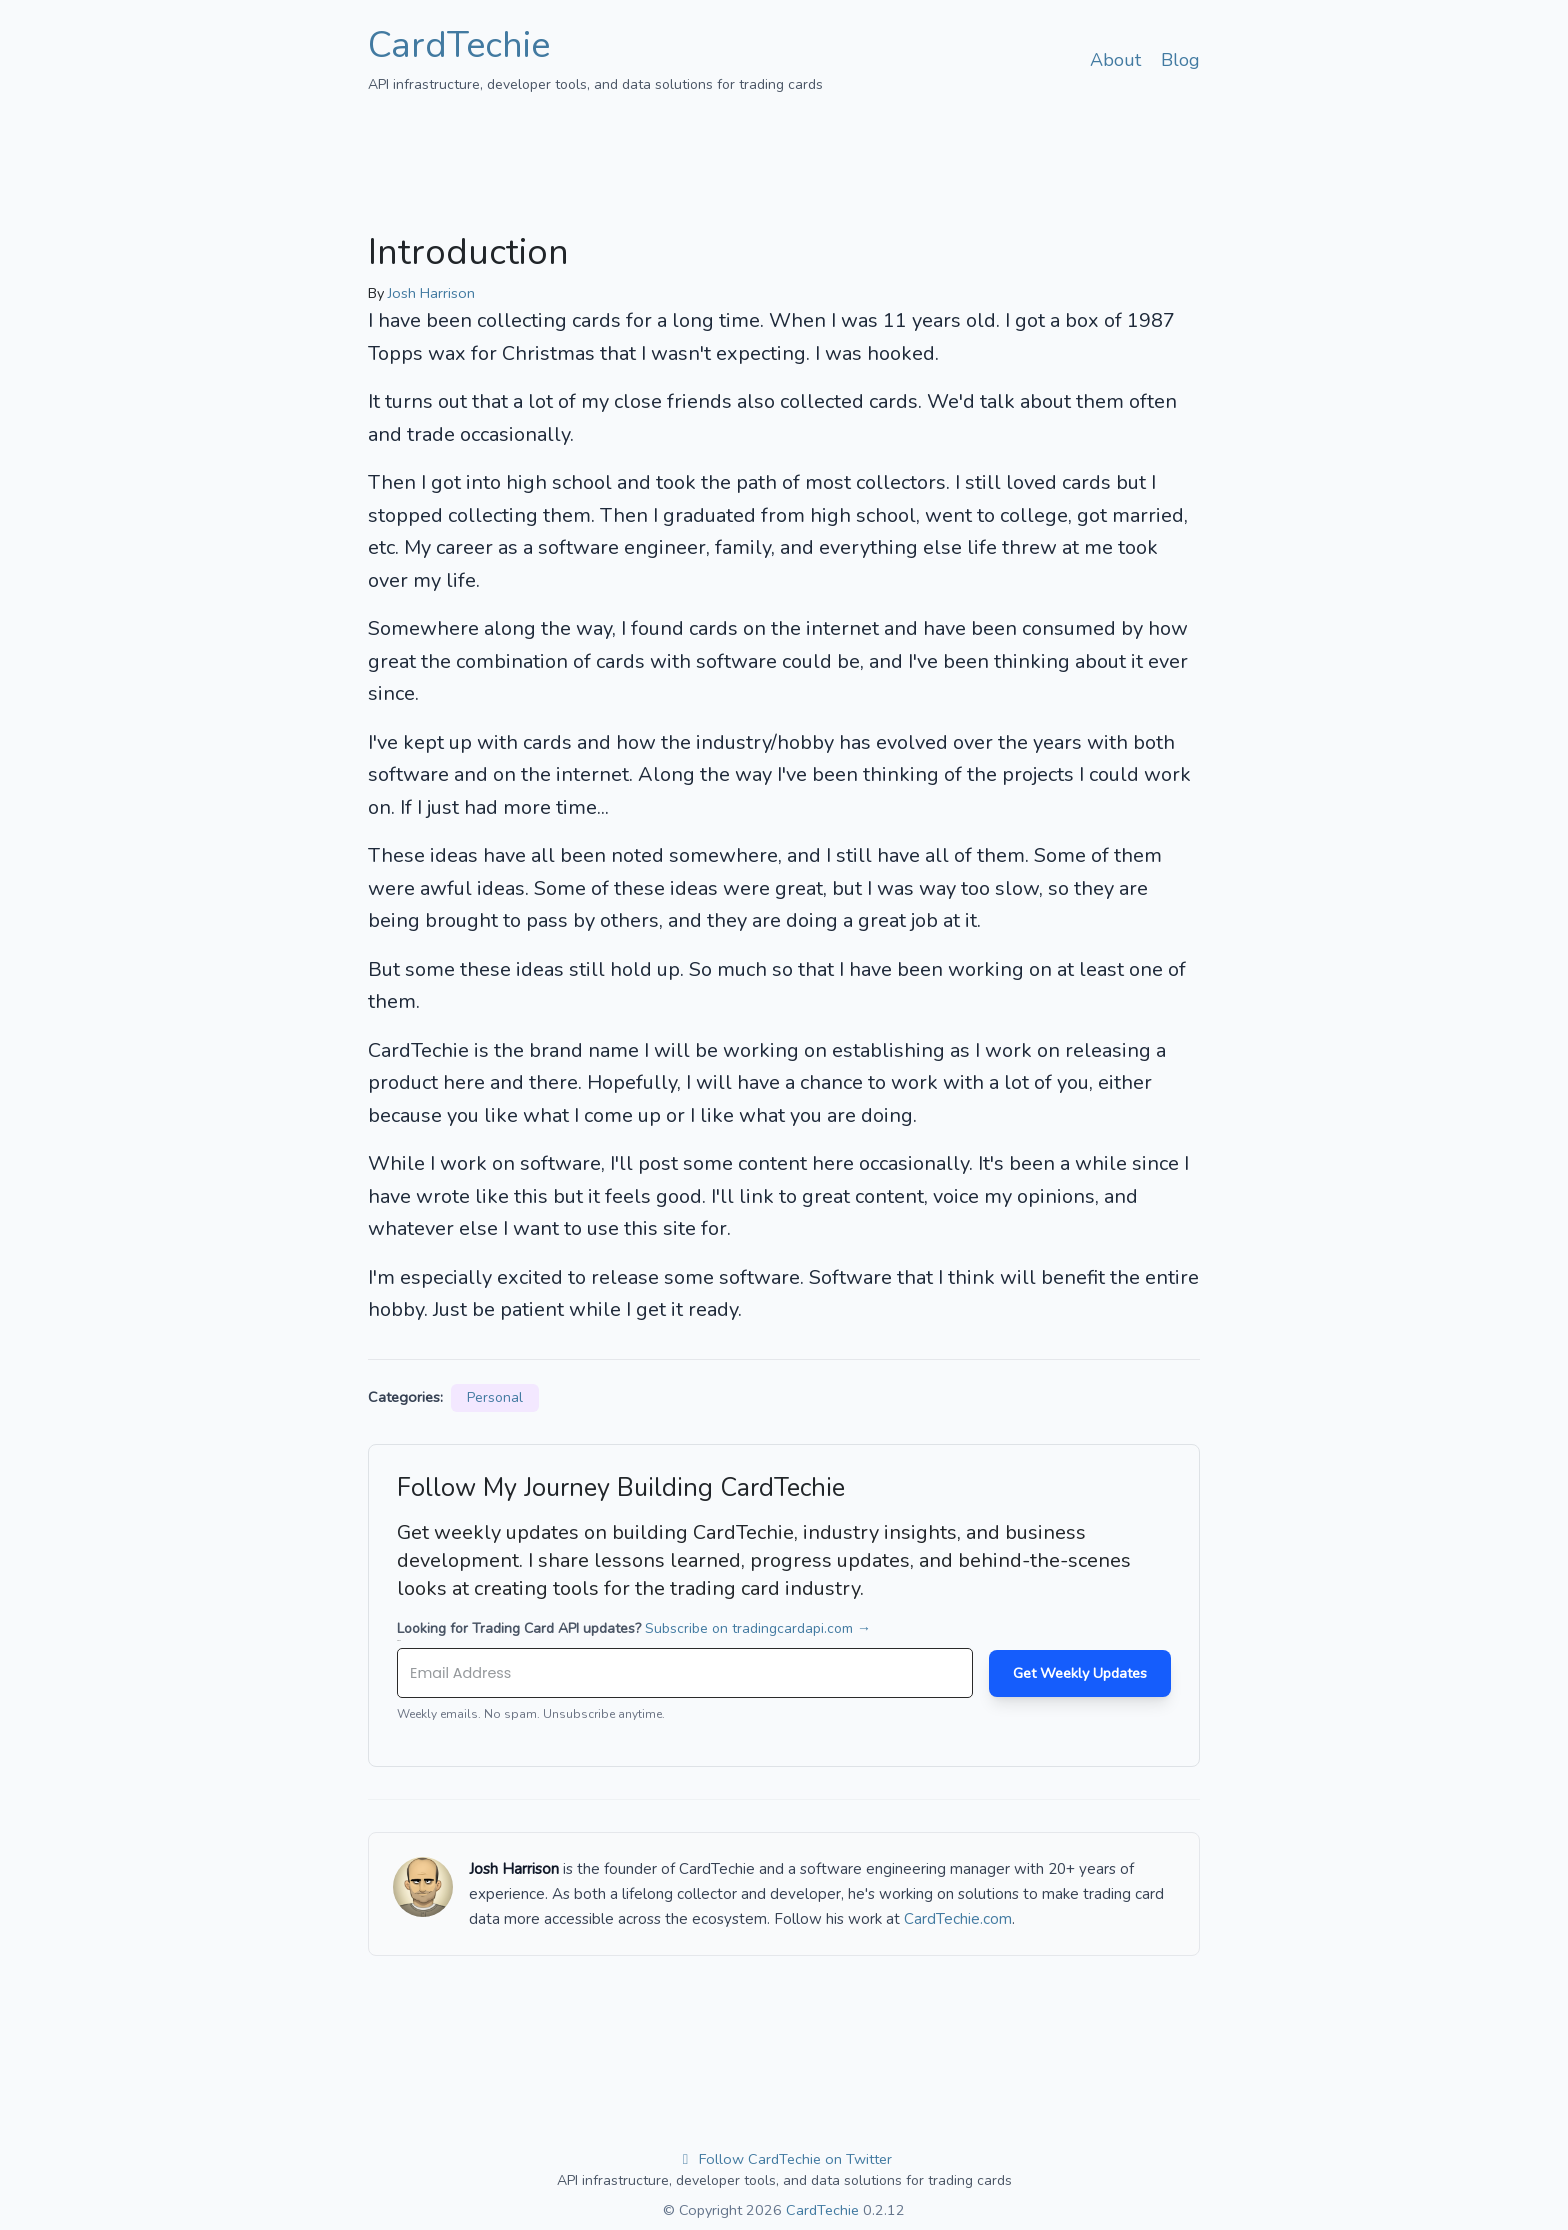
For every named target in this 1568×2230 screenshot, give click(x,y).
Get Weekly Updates (1080, 1673)
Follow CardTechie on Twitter (784, 2159)
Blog (1180, 60)
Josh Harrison (431, 293)
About (1115, 60)
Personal (495, 1397)
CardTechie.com (958, 1919)
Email (399, 1640)
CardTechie (459, 45)
